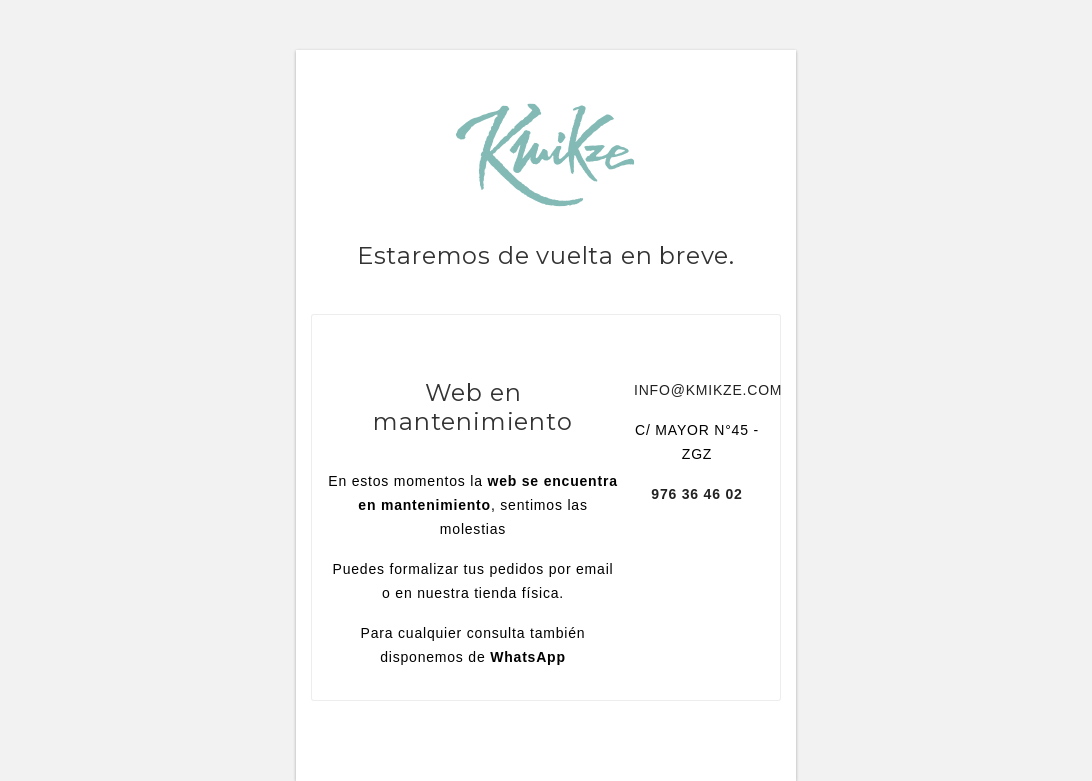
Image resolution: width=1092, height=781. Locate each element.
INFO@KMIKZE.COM (708, 390)
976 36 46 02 (696, 494)
